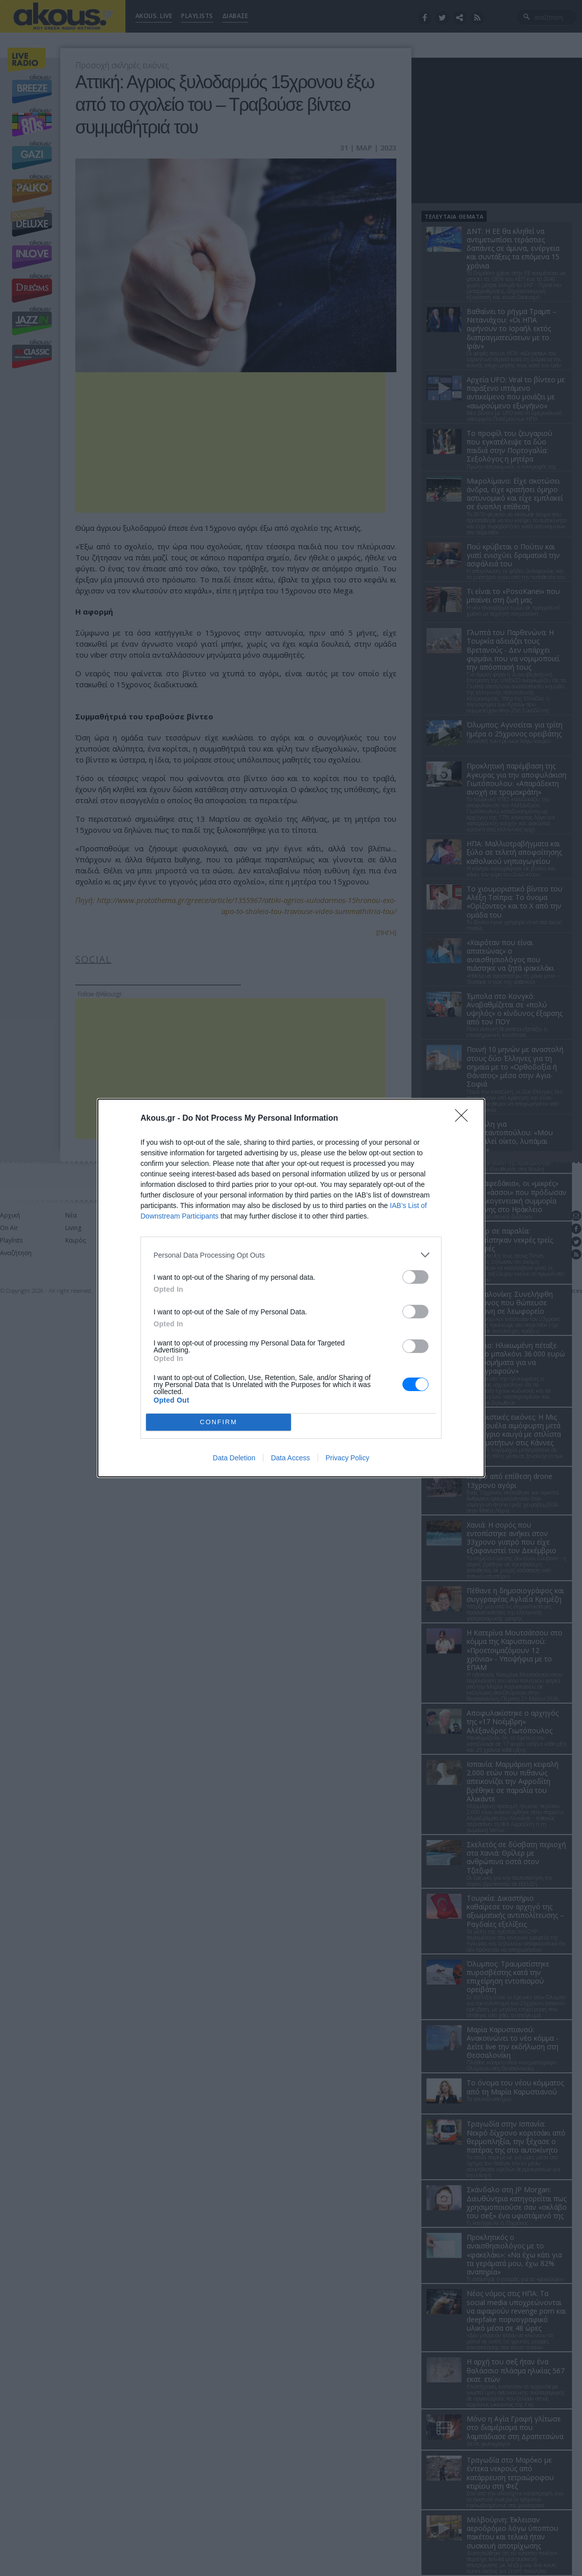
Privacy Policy (347, 1458)
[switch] (415, 1277)
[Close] (464, 1118)
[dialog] (291, 1288)
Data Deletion (234, 1458)
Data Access (290, 1458)
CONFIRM (218, 1422)
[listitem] (291, 1255)
